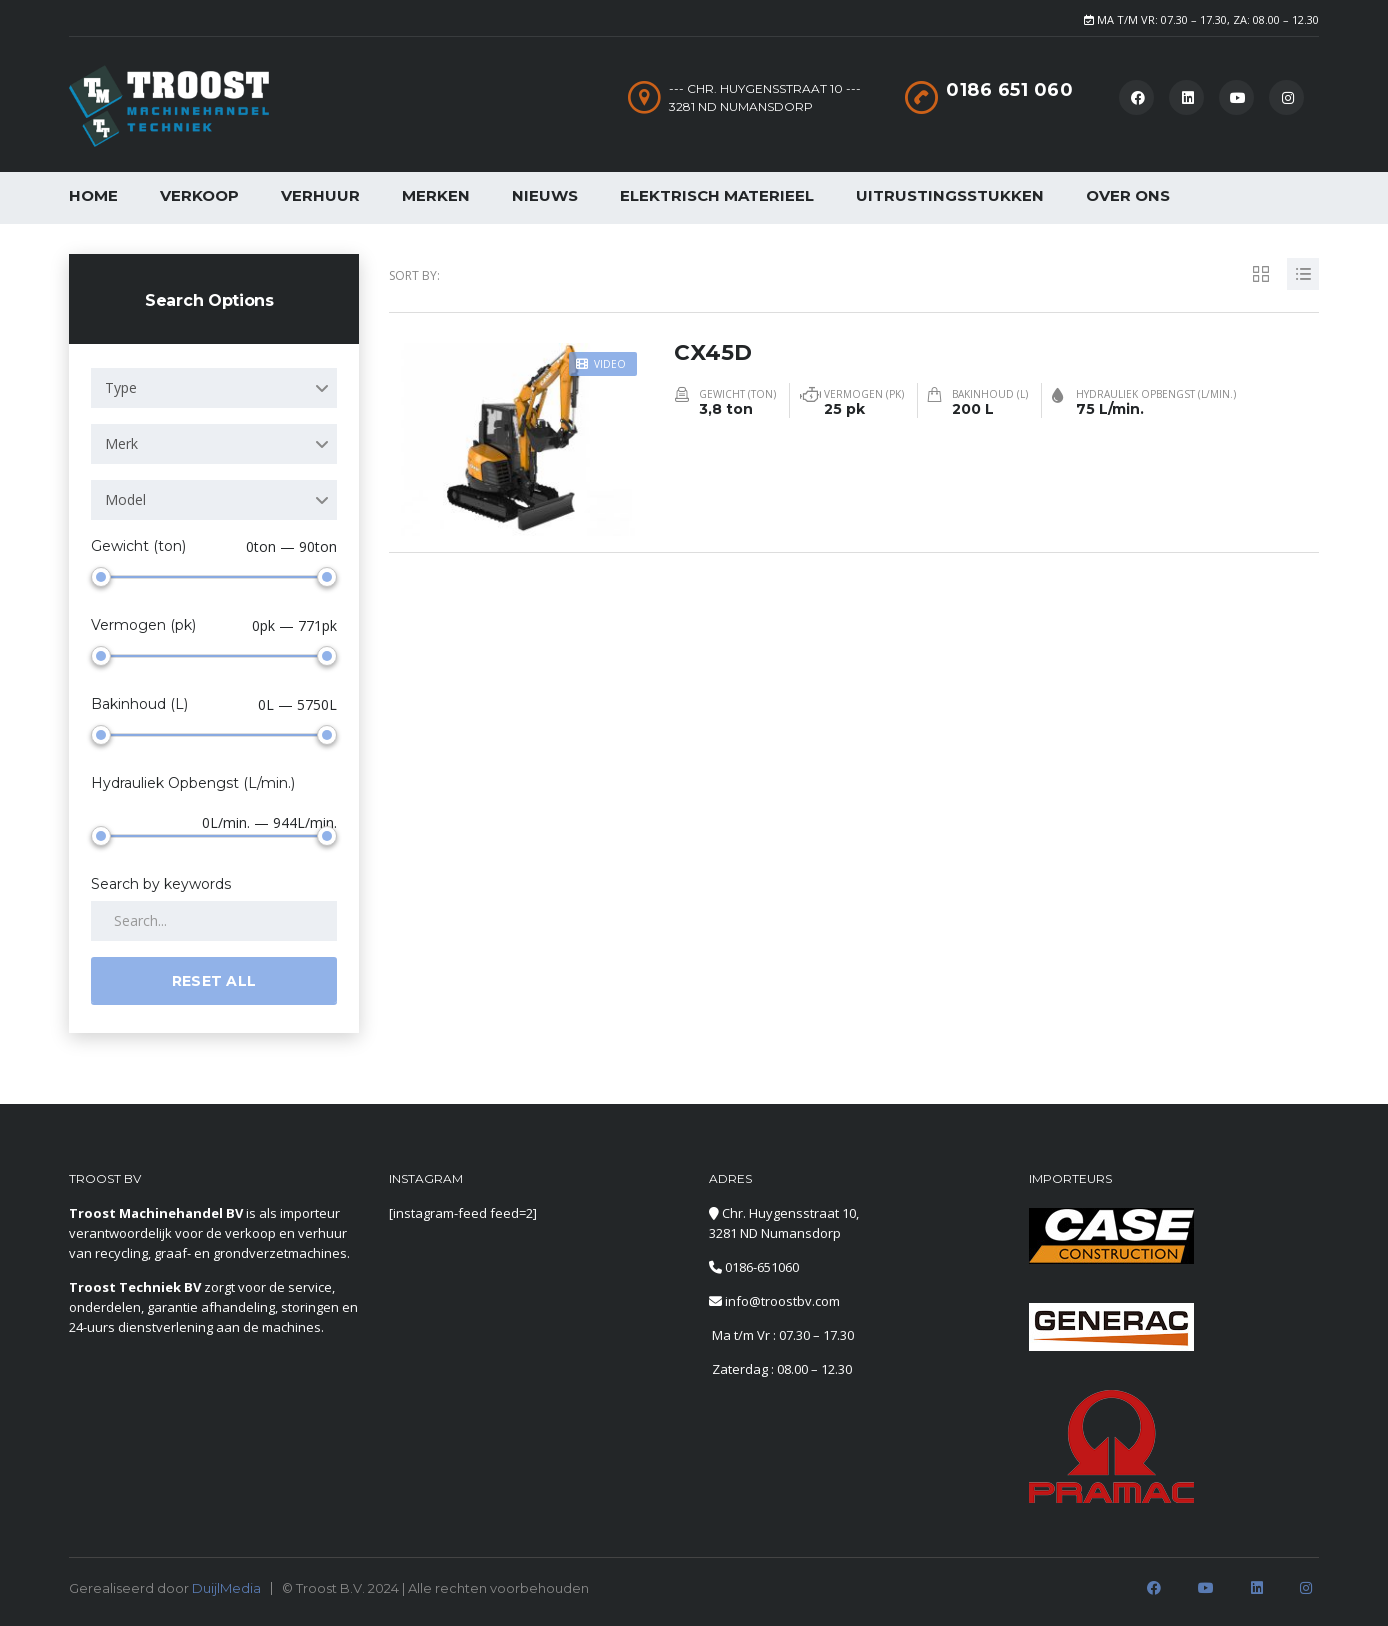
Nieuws (545, 195)
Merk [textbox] (121, 443)
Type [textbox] (121, 387)
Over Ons (1128, 195)
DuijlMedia (226, 1588)
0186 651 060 (1009, 90)
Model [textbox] (125, 499)
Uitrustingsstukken (950, 195)
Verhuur (320, 195)
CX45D (713, 351)
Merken (436, 195)
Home (93, 195)
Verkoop (199, 195)
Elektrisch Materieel (717, 195)
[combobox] (214, 388)
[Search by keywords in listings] (214, 921)
